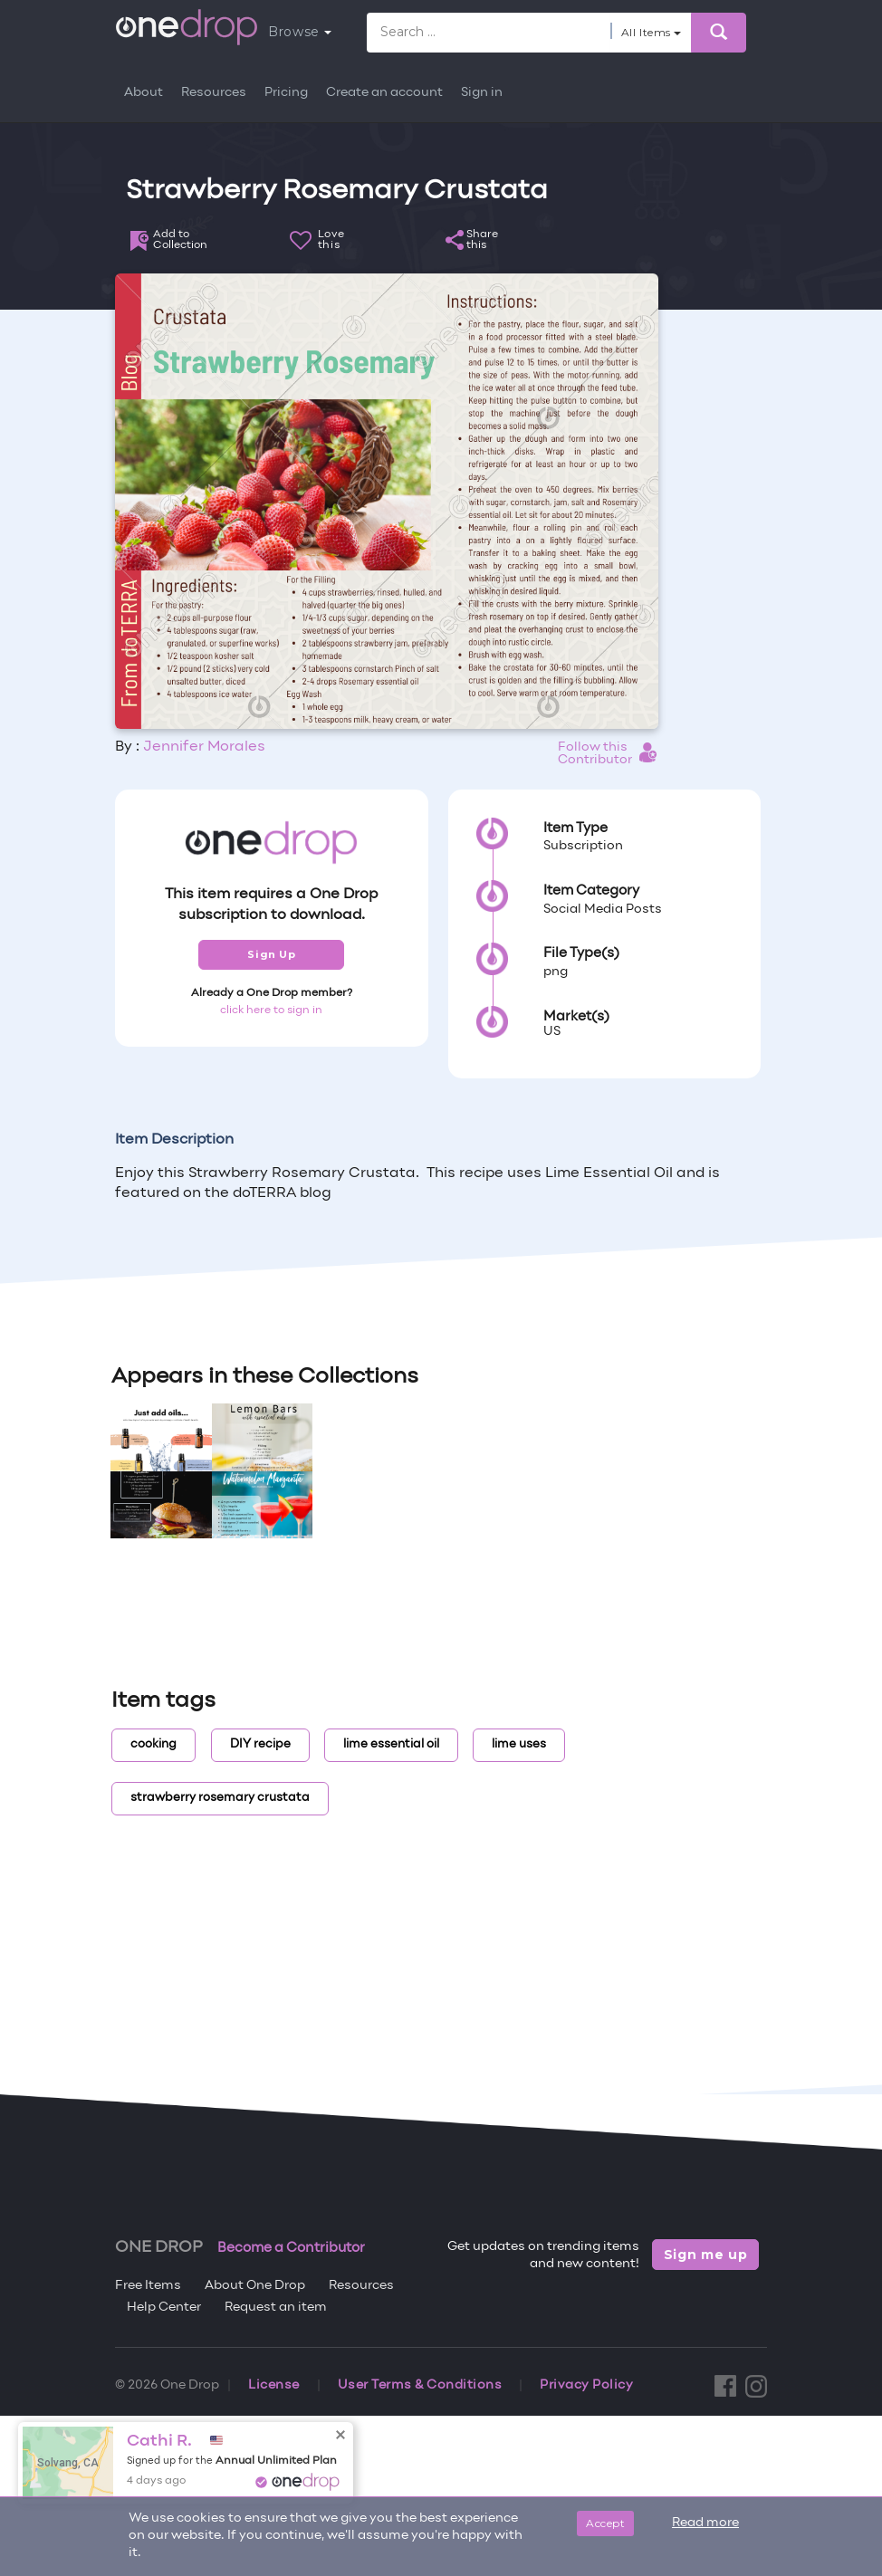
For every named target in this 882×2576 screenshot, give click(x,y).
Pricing (286, 93)
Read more (705, 2523)
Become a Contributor (291, 2248)
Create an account (384, 93)
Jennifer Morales (204, 747)
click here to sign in (271, 1010)
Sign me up (706, 2254)
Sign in (482, 93)
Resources (213, 93)
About (143, 93)
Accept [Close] (605, 2523)
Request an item (276, 2307)
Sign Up (271, 954)
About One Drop (255, 2286)
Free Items (148, 2286)
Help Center (164, 2307)
